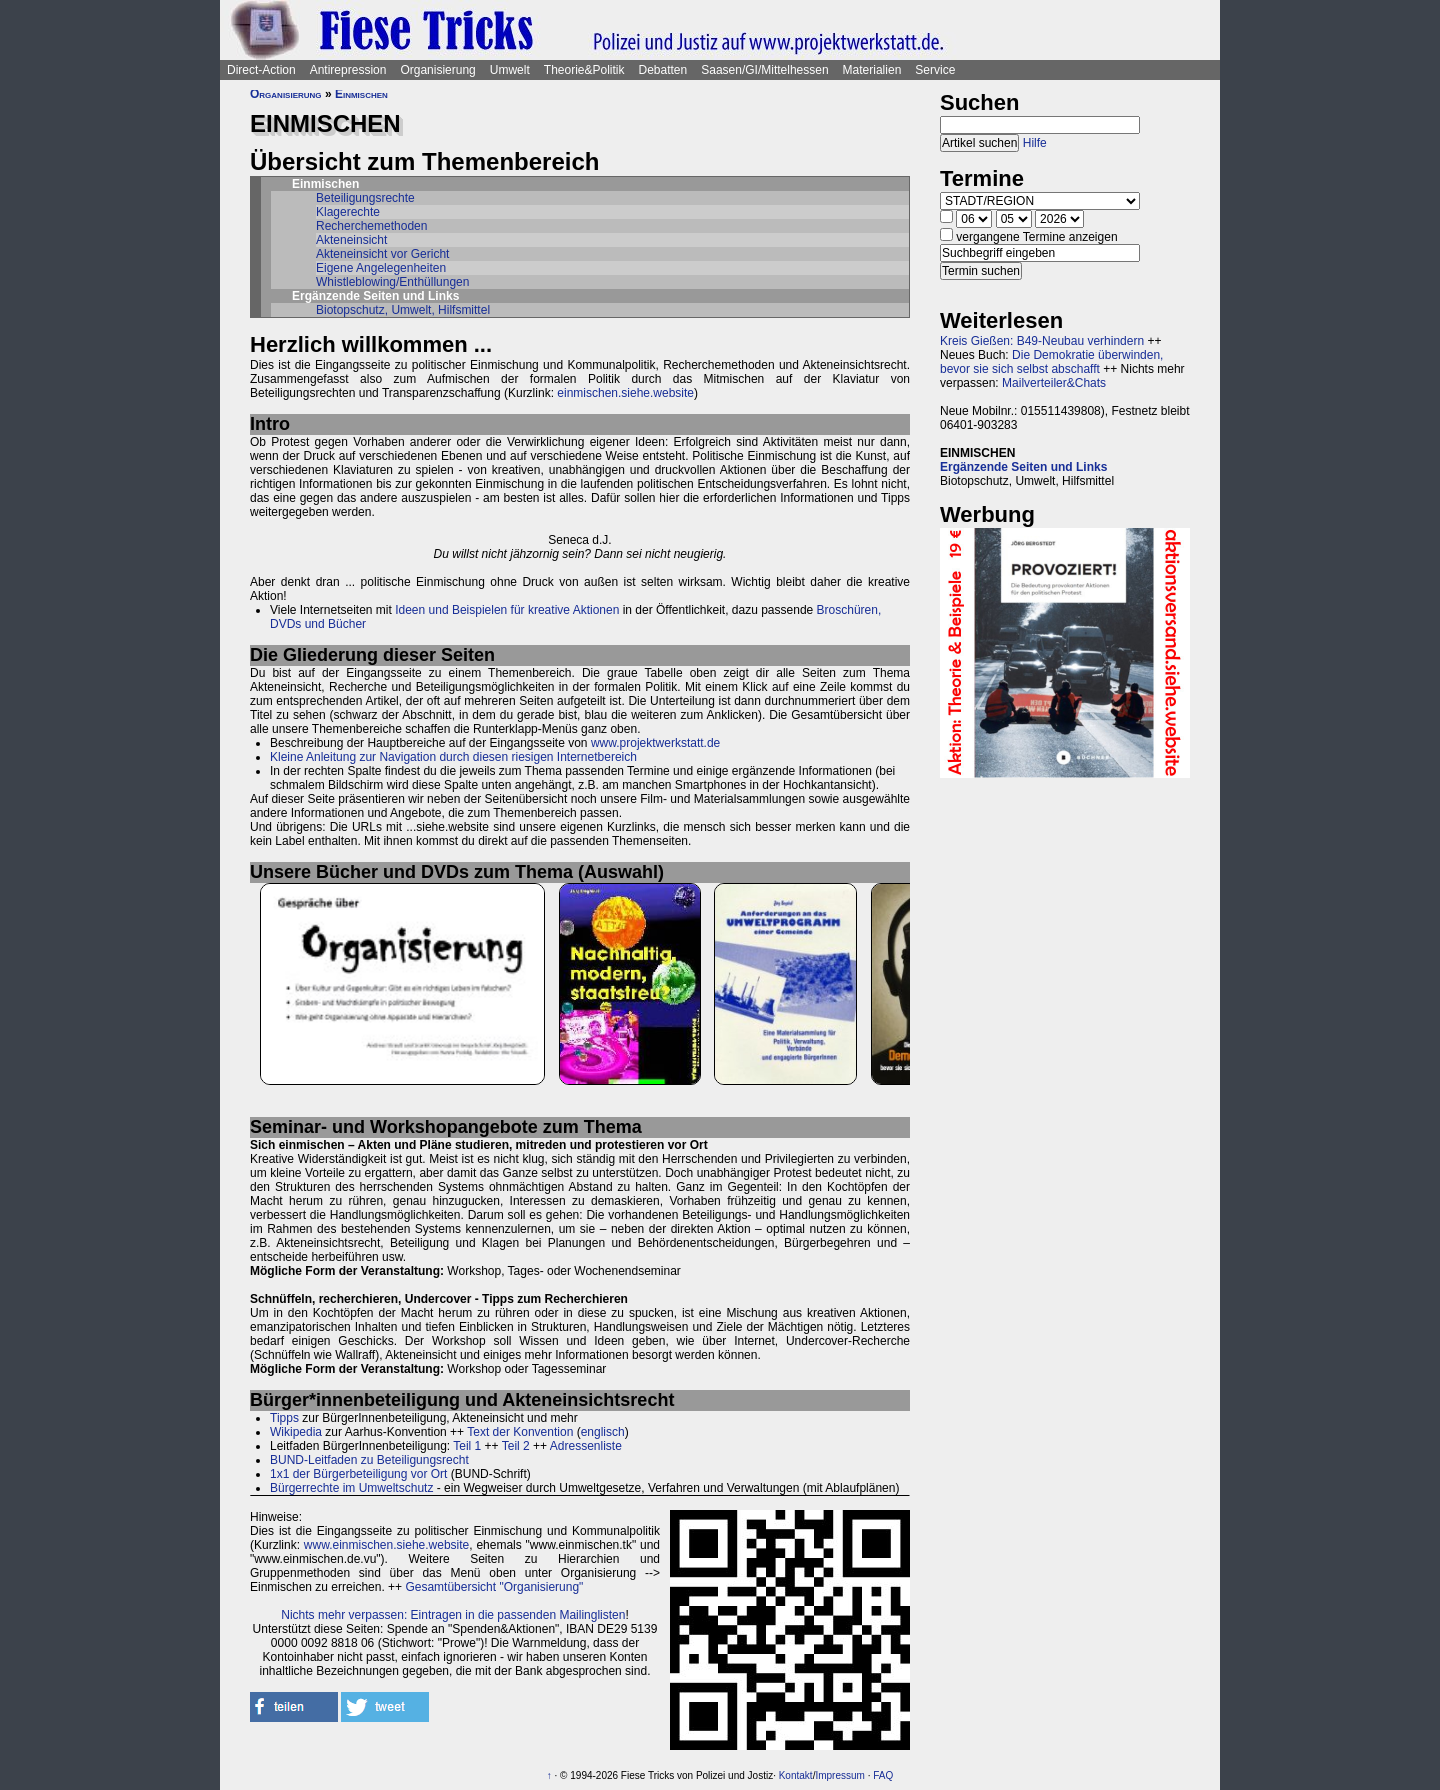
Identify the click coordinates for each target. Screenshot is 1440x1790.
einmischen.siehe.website (625, 393)
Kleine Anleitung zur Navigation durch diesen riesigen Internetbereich (453, 757)
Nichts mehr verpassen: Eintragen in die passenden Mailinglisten (453, 1615)
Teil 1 (467, 1446)
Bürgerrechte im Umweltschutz (351, 1488)
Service (935, 70)
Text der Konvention (520, 1432)
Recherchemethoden (371, 226)
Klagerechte (348, 212)
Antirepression (348, 70)
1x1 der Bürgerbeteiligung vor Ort (358, 1474)
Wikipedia (296, 1432)
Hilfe (1035, 143)
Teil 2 (516, 1446)
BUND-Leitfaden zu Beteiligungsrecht (369, 1460)
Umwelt (510, 70)
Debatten (663, 70)
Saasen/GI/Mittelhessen (764, 70)
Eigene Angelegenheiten (381, 268)
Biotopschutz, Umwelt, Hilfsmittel (403, 310)
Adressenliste (586, 1446)
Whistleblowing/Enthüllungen (392, 282)
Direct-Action (261, 70)
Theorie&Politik (584, 70)
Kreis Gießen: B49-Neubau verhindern (1042, 341)
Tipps (284, 1418)
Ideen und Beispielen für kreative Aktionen (507, 610)
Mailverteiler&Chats (1054, 383)
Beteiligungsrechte (365, 198)
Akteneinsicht (351, 240)
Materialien (872, 70)
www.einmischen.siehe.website (386, 1545)
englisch (603, 1432)
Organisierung (437, 70)
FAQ (883, 1775)
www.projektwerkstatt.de (655, 743)
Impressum (839, 1775)
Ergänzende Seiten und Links (1023, 467)
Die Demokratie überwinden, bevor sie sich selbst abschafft (1051, 362)
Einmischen (361, 94)
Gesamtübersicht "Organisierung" (494, 1587)
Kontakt (796, 1775)
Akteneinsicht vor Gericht (382, 254)
